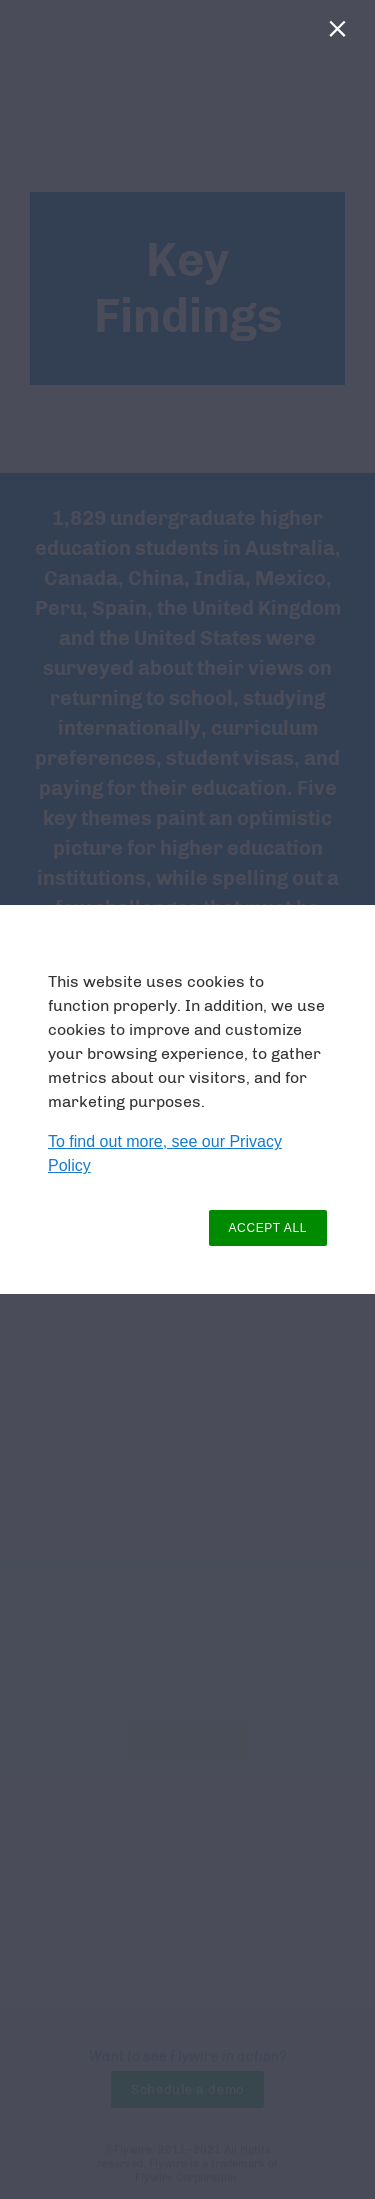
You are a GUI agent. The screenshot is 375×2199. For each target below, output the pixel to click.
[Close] (341, 33)
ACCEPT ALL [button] (268, 1228)
